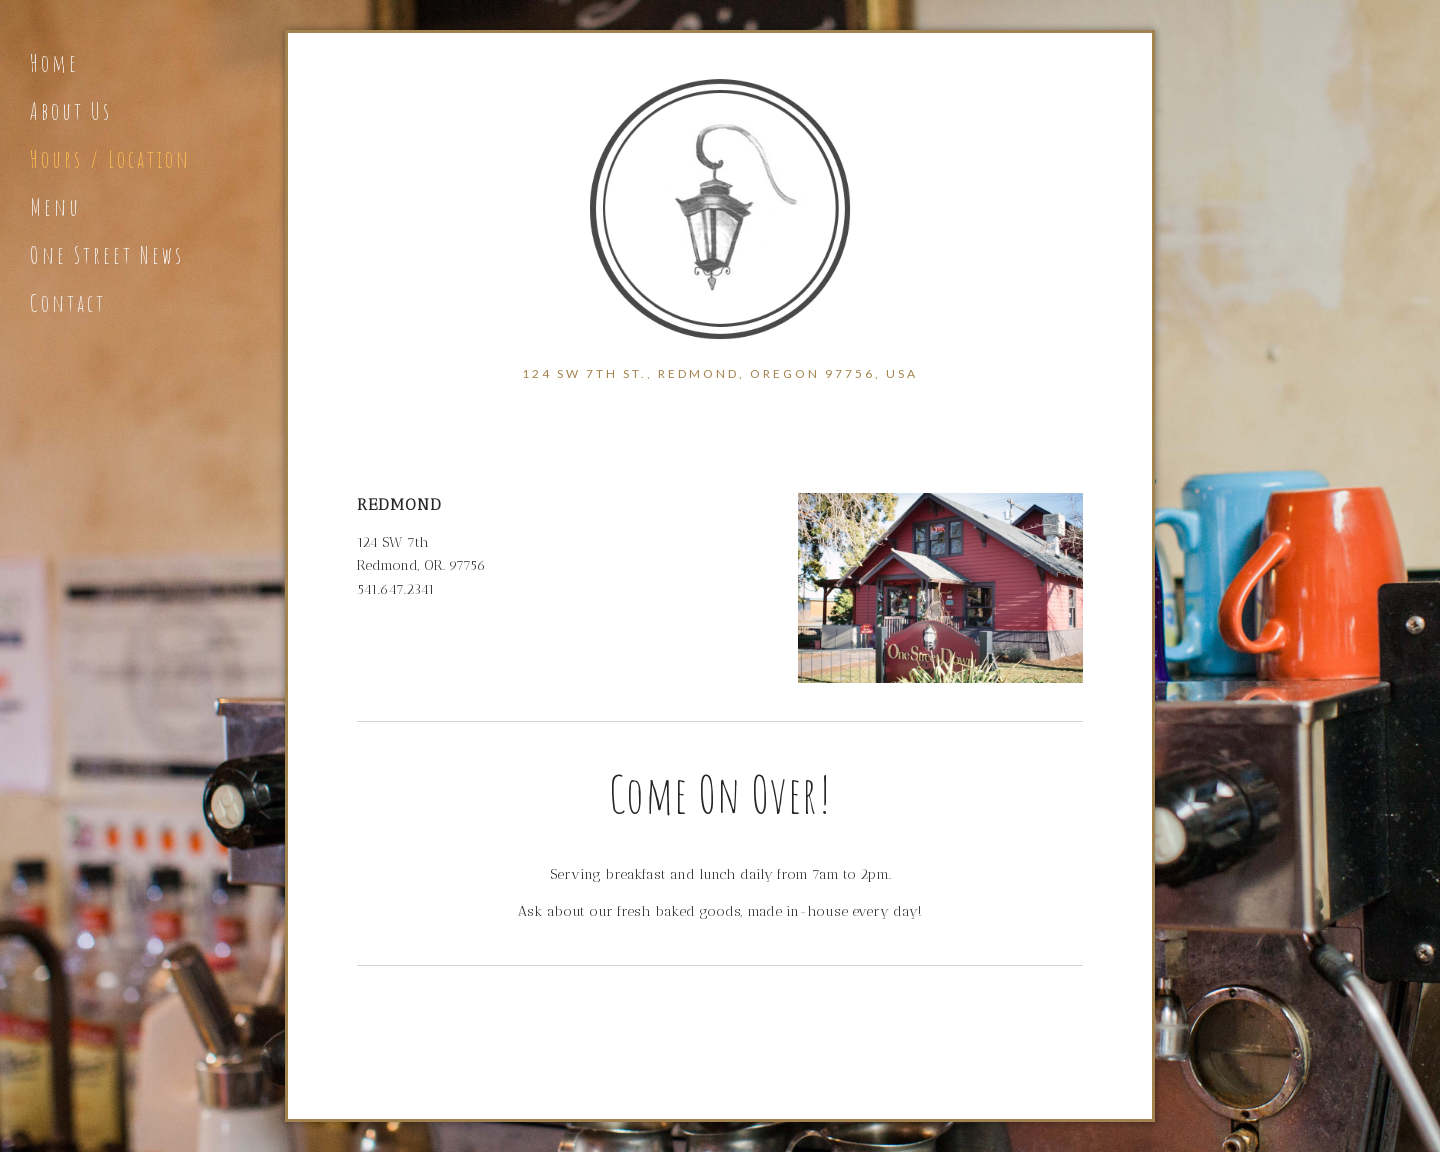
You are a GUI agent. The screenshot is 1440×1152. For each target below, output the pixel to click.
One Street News (107, 255)
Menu (55, 207)
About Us (71, 111)
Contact (68, 303)
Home (54, 63)
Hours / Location (110, 159)
